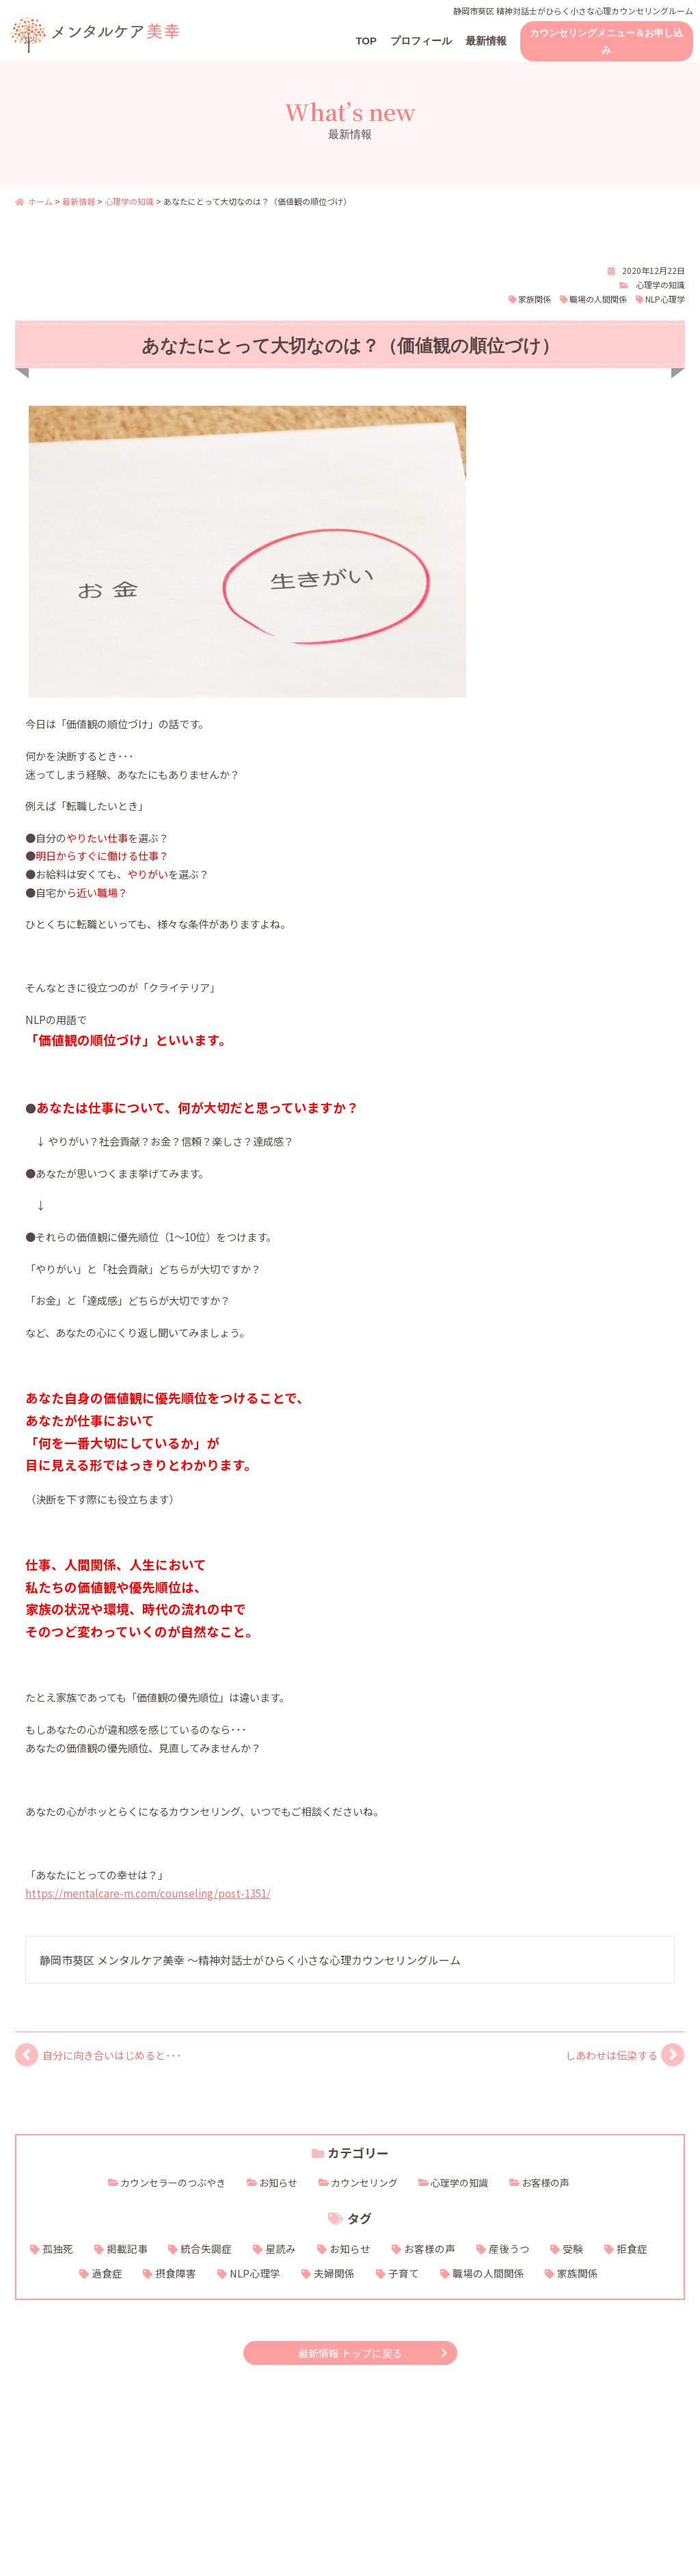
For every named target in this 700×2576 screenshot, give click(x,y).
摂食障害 (175, 2273)
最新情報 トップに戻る (350, 2353)
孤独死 (57, 2248)
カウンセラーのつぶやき (173, 2182)
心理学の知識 (660, 284)
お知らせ (278, 2182)
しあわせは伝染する (611, 2054)
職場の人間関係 (598, 299)
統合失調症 (206, 2248)
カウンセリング (364, 2182)
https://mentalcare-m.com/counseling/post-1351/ (148, 1892)
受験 (573, 2248)
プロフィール (421, 40)
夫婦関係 (334, 2273)
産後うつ (509, 2248)
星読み (280, 2248)
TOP (366, 40)
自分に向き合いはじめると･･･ (112, 2054)
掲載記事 (127, 2248)
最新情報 (486, 40)
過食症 (107, 2273)
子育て (403, 2273)
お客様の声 (545, 2182)
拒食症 (632, 2248)
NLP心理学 (665, 299)
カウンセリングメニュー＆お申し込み (606, 41)
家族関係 (534, 299)
